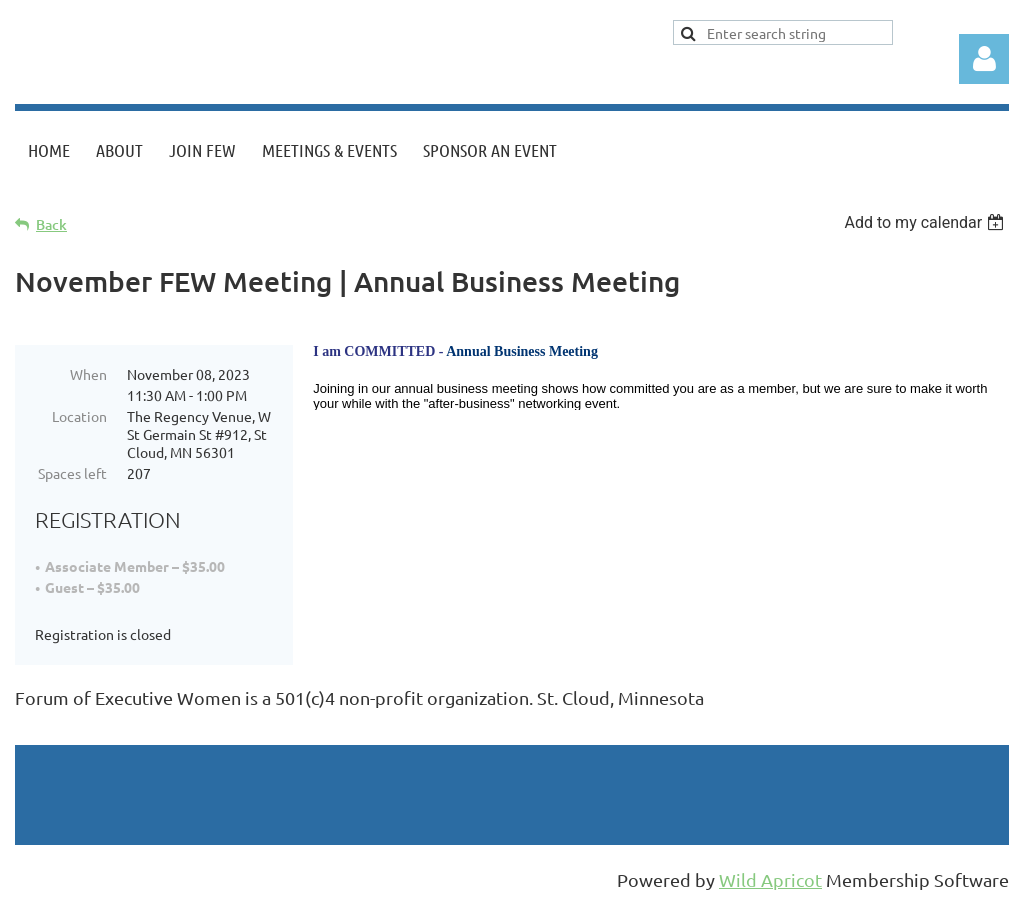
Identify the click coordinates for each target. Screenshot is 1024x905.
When (88, 374)
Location (79, 416)
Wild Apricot (770, 879)
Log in (984, 59)
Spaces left (72, 473)
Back (51, 224)
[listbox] (926, 222)
